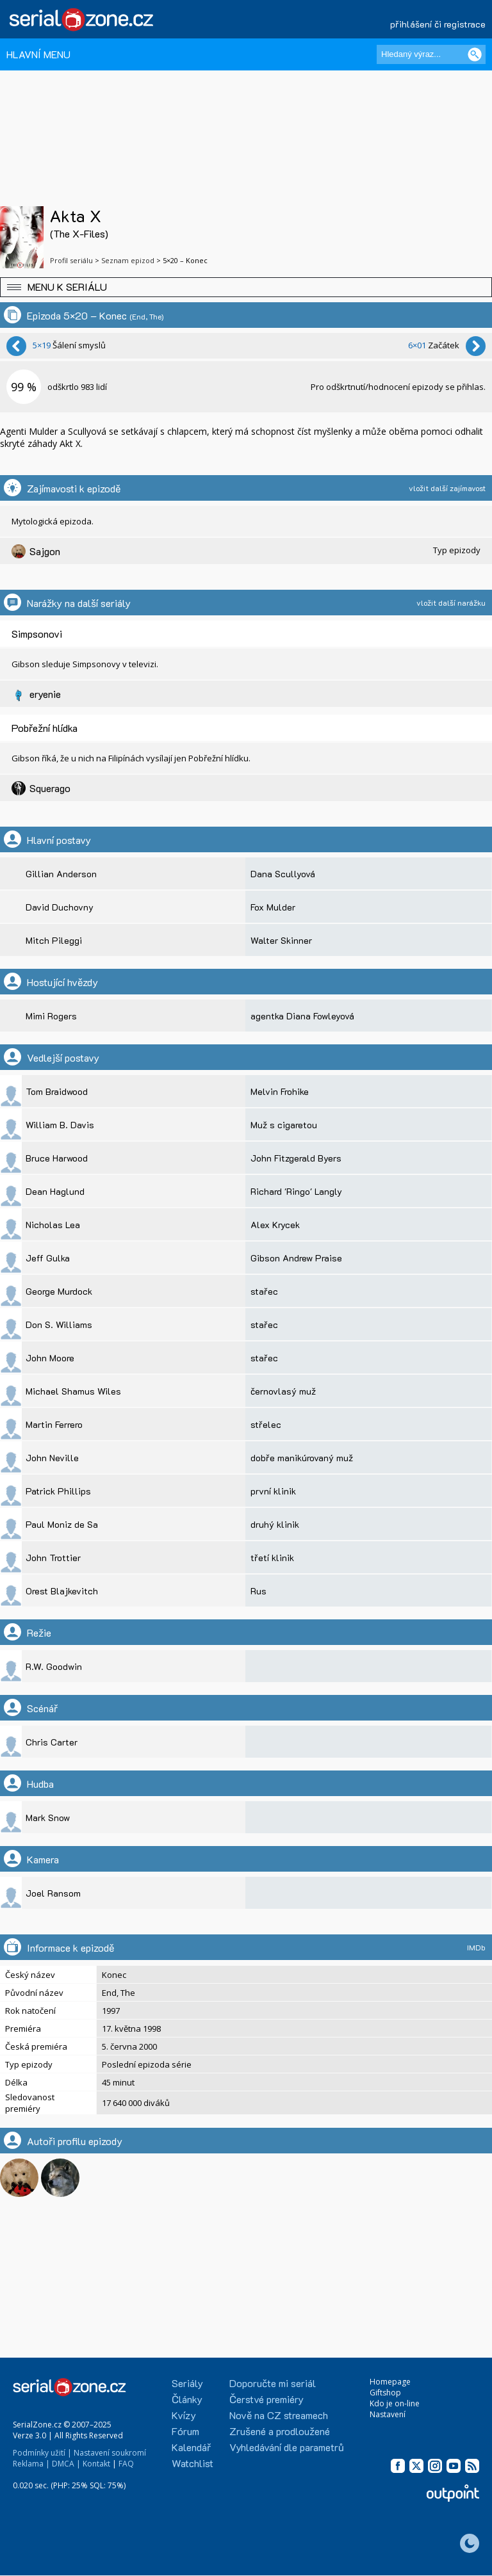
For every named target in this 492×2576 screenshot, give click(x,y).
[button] (246, 287)
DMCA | (66, 2463)
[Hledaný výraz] (431, 54)
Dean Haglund (55, 1191)
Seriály (187, 2383)
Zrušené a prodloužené (279, 2431)
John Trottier (53, 1557)
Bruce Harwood (57, 1158)
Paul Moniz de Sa (62, 1524)
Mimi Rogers (51, 1016)
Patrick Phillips (58, 1491)
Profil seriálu (71, 260)
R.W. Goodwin (54, 1666)
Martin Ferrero (54, 1424)
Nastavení (388, 2414)
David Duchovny (60, 907)
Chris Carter (52, 1742)
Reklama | (31, 2463)
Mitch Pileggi (54, 940)
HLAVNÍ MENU (38, 54)
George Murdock (59, 1291)
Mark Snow (48, 1817)
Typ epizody (456, 550)
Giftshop (385, 2392)
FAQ (126, 2463)
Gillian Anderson (61, 874)
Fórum (185, 2431)
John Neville (52, 1458)
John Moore (50, 1358)
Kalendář (191, 2447)
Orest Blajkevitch (62, 1591)
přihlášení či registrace (438, 24)
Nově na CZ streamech (278, 2415)
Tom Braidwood (57, 1091)
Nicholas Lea (53, 1225)
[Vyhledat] (475, 54)
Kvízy (184, 2415)
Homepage (390, 2381)
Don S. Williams (59, 1324)
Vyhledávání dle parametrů (286, 2447)
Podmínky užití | (42, 2452)
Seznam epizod (127, 260)
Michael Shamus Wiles (73, 1391)
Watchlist (192, 2463)
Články (187, 2399)
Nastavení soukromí (110, 2452)
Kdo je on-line (395, 2403)
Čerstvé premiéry (266, 2399)
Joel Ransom (53, 1893)
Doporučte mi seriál (272, 2383)
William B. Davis (60, 1125)
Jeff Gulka (48, 1258)
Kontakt (96, 2463)
